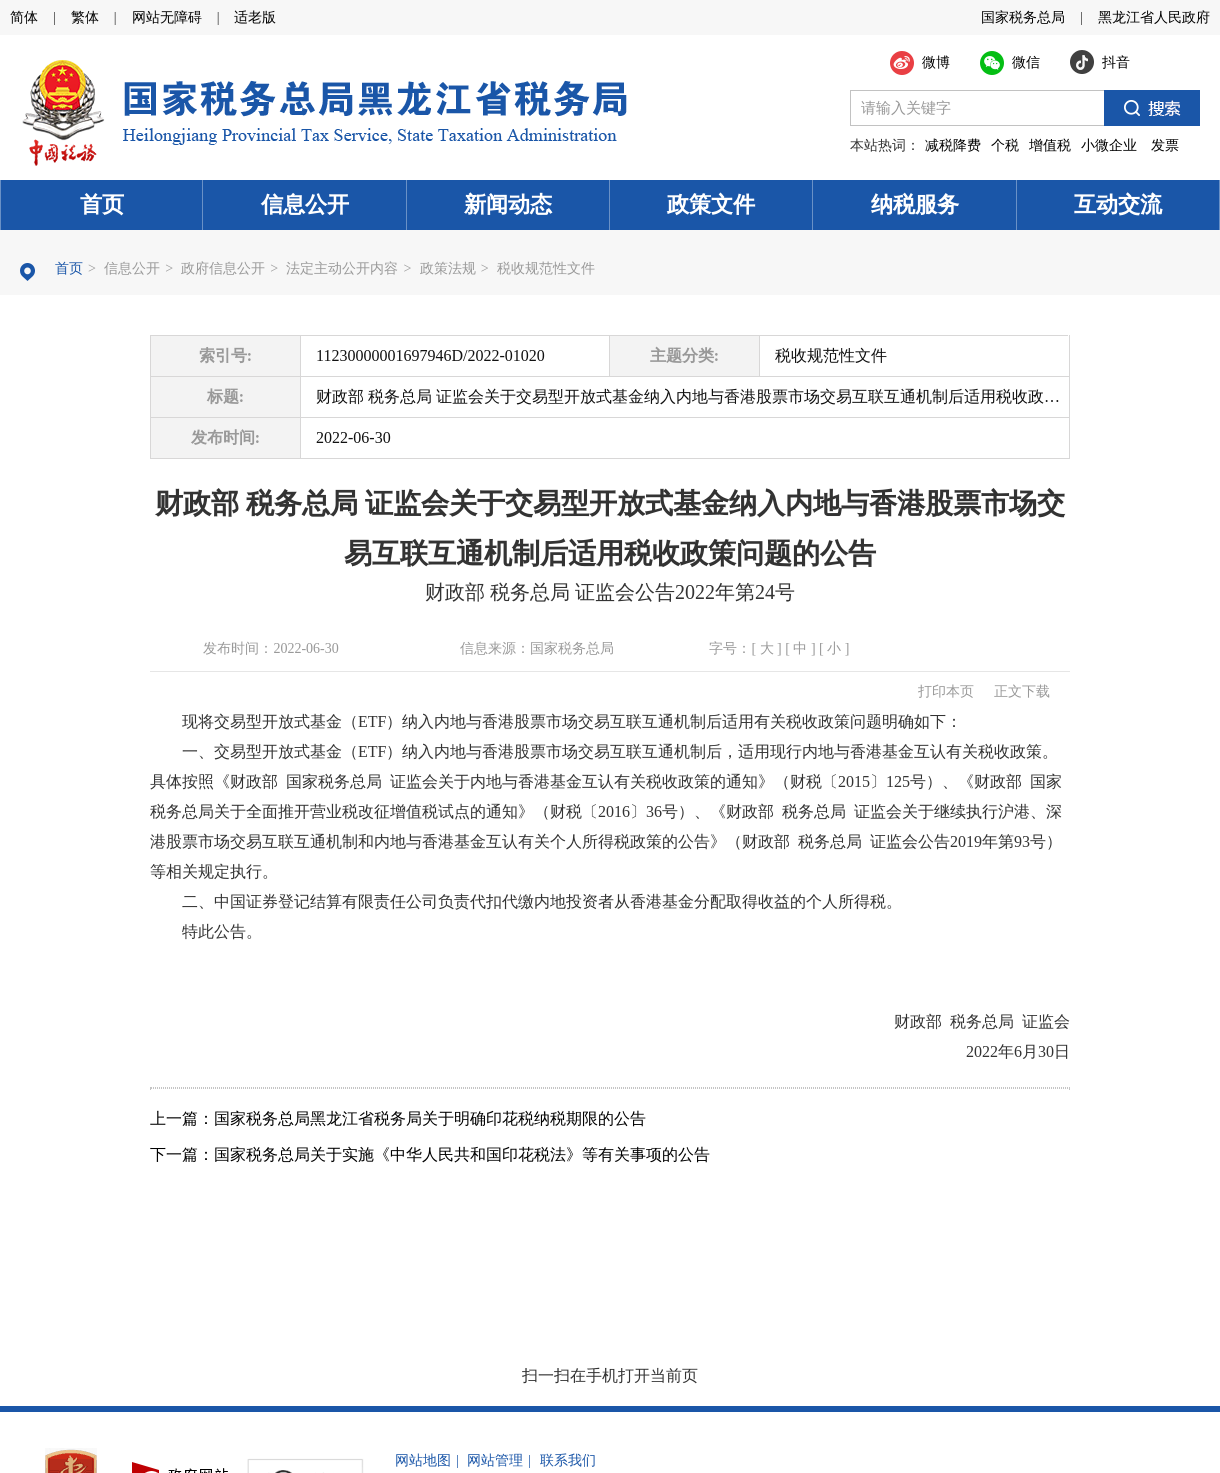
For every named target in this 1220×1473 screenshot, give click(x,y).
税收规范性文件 (546, 268)
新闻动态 (508, 204)
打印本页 (946, 691)
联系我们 (568, 1460)
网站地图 (423, 1460)
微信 (1026, 62)
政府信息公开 (223, 268)
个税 (1005, 145)
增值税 (1050, 145)
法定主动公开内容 (342, 268)
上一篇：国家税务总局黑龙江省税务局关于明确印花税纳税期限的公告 (398, 1118)
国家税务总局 (1023, 17)
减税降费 (953, 145)
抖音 (1116, 62)
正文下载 (1022, 691)
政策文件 (711, 204)
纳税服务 (915, 204)
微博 (936, 62)
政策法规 (448, 268)
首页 (102, 204)
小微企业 (1109, 145)
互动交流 (1118, 204)
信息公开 (305, 204)
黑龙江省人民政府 (1154, 17)
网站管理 (495, 1460)
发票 (1165, 145)
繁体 (85, 17)
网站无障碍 (167, 17)
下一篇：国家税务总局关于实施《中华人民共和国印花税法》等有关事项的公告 (430, 1154)
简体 (24, 17)
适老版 (255, 17)
